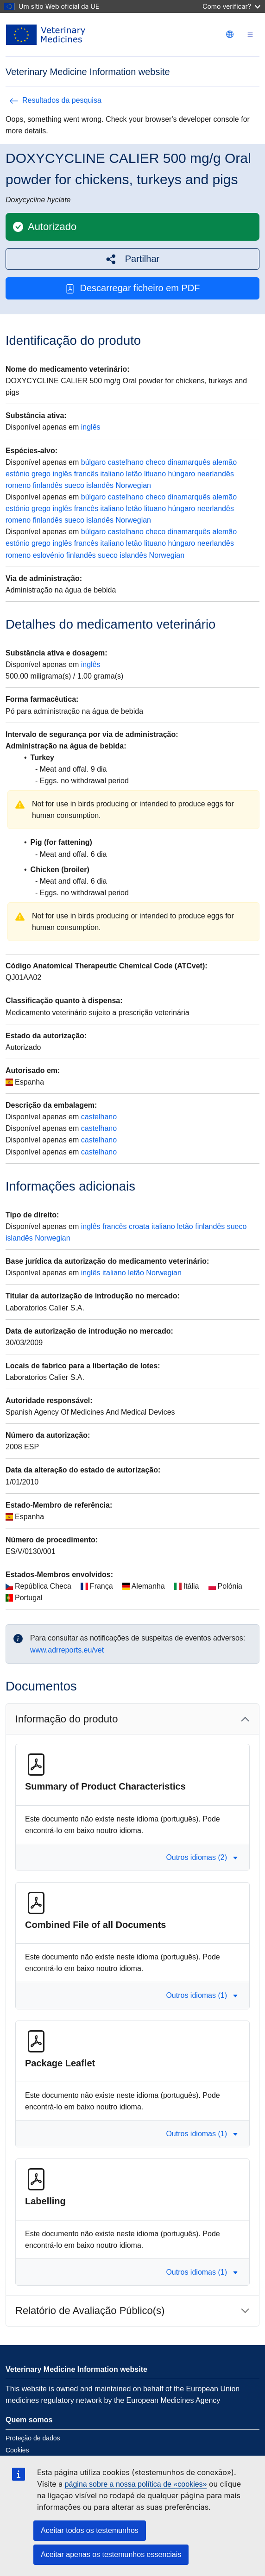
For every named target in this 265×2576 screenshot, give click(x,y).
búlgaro (93, 462)
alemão (225, 462)
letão (134, 474)
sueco (74, 485)
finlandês (48, 485)
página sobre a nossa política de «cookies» (136, 2484)
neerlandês (215, 474)
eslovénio (48, 555)
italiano (112, 474)
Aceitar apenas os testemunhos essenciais (111, 2554)
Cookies (17, 2450)
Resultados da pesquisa (55, 100)
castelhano (126, 462)
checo (155, 462)
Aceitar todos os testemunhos (90, 2530)
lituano (155, 474)
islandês (100, 485)
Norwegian (133, 485)
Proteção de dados (33, 2438)
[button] (132, 259)
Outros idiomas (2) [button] (202, 1857)
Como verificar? (231, 6)
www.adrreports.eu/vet (67, 1650)
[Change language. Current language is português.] (230, 34)
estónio (18, 474)
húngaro (182, 474)
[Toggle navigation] (250, 35)
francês (86, 474)
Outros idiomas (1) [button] (202, 1995)
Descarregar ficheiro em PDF (132, 288)
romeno (18, 485)
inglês (91, 427)
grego (41, 474)
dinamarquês (189, 462)
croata (139, 1226)
